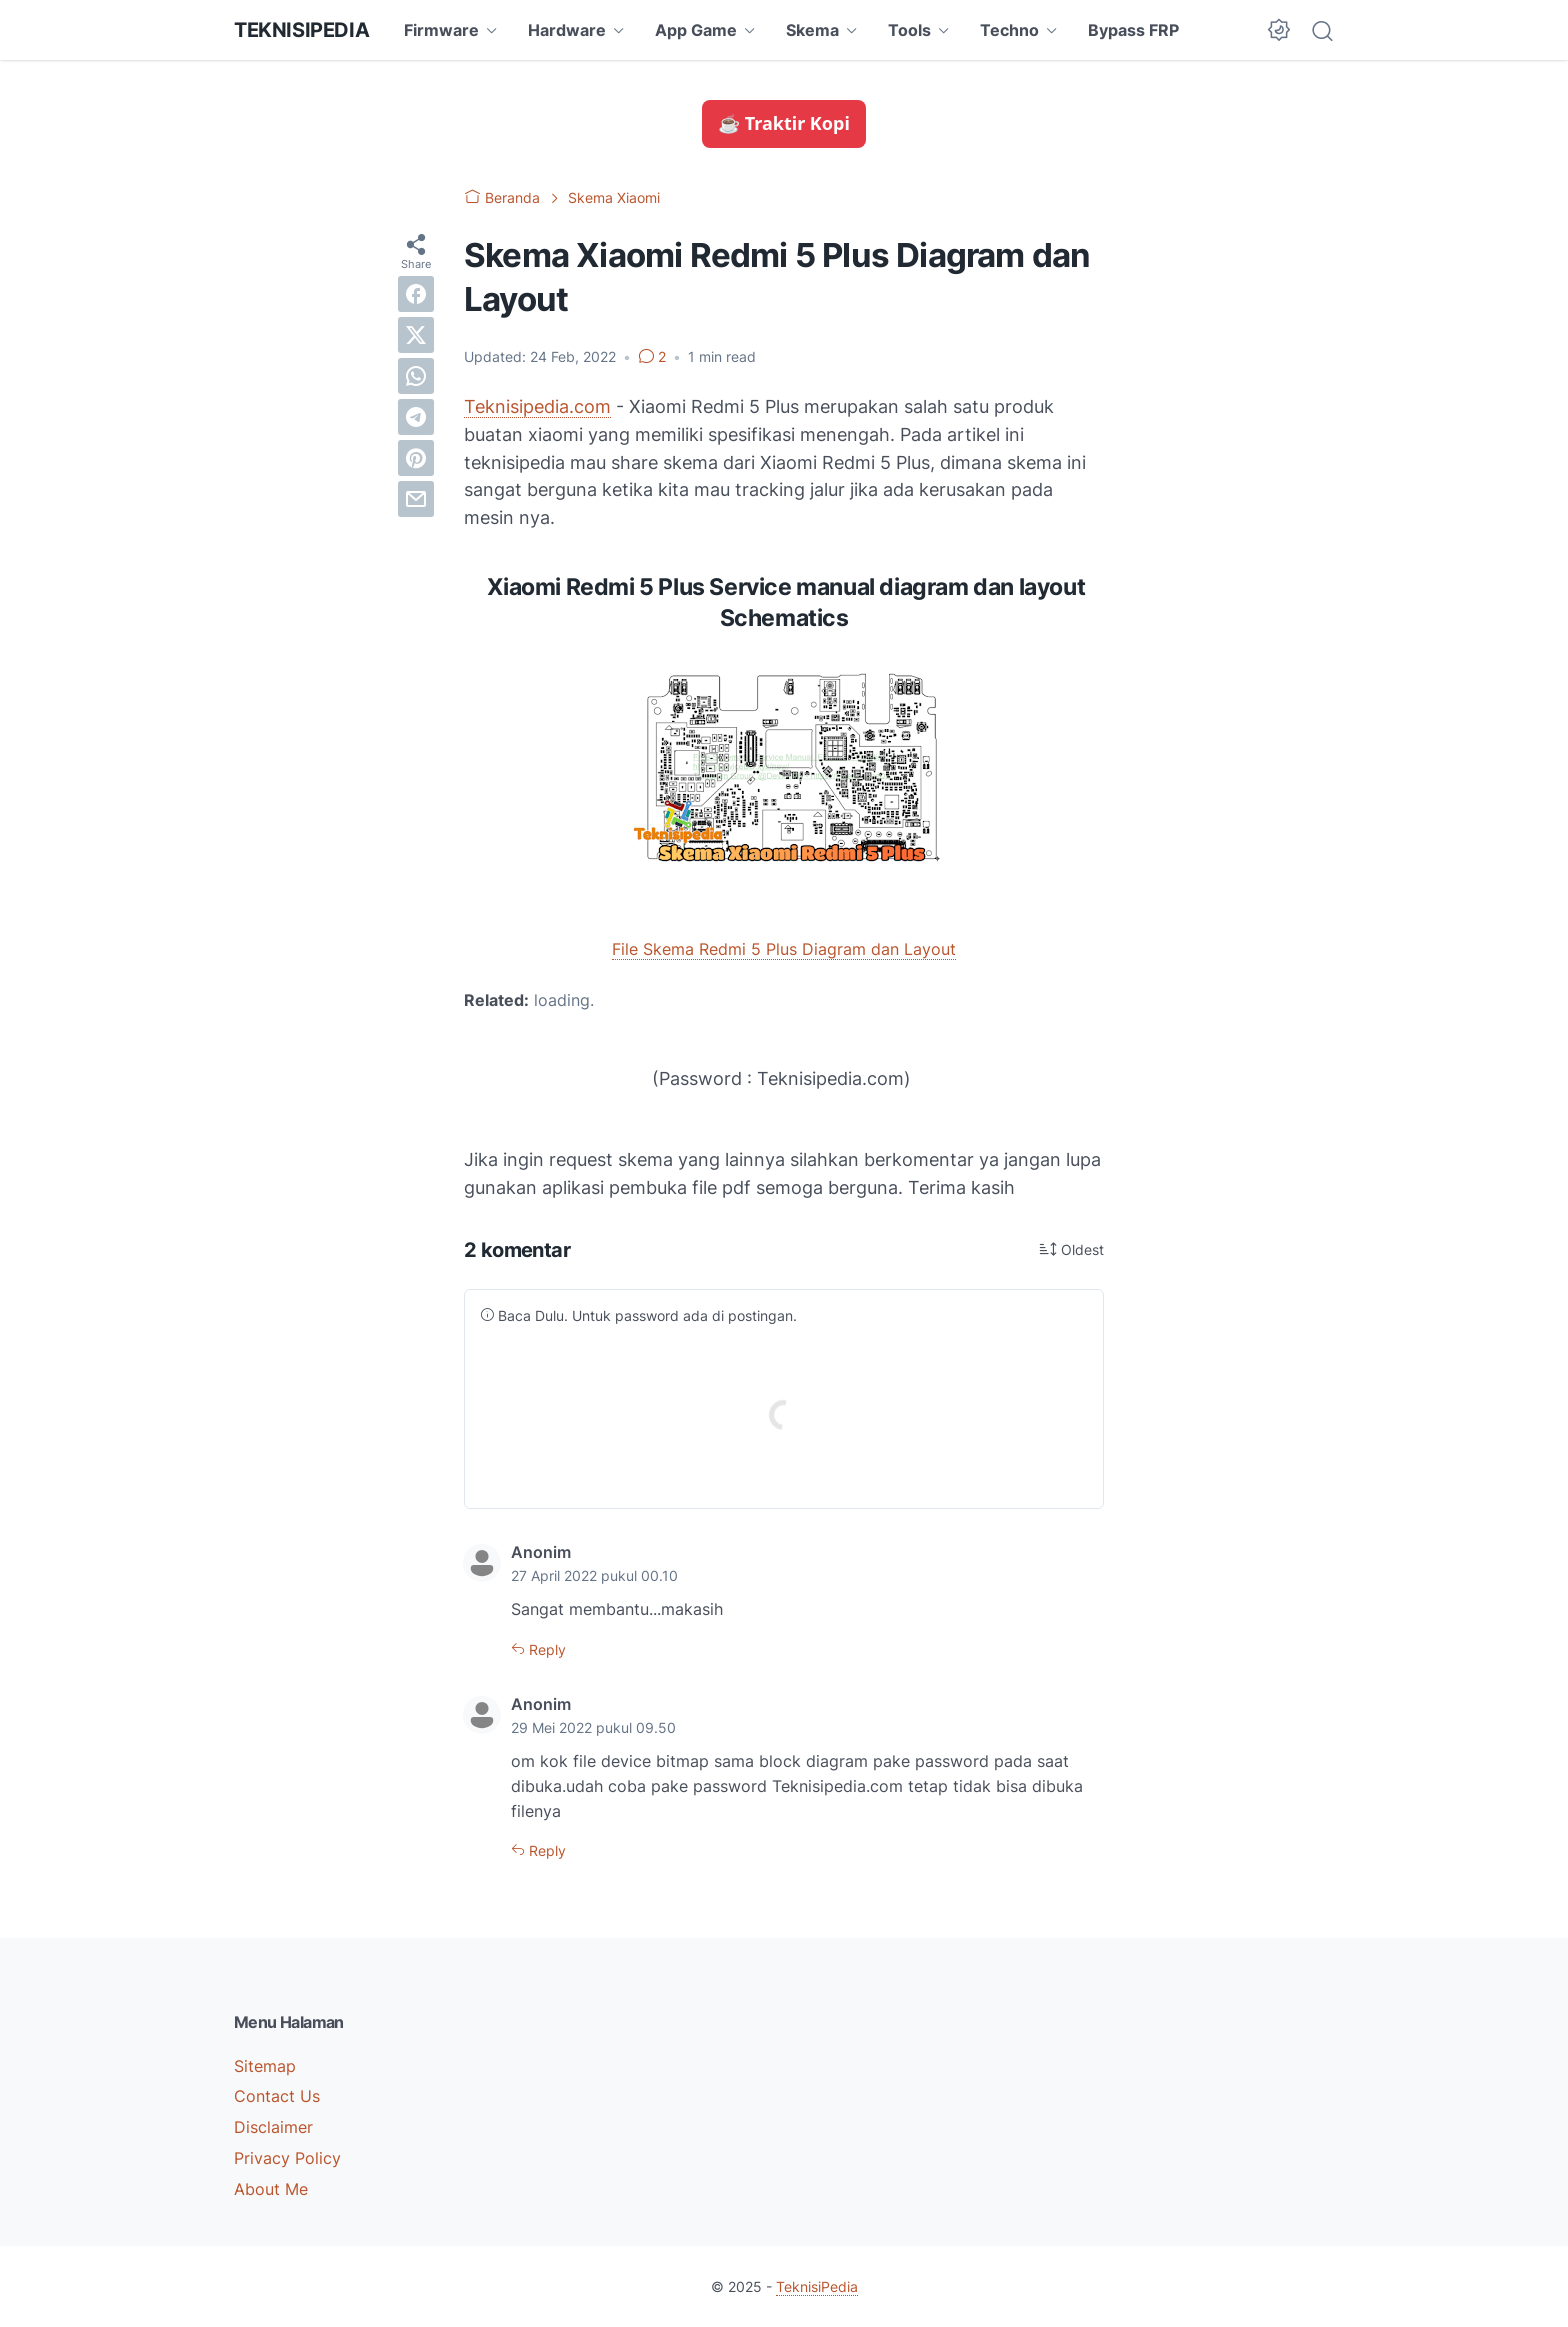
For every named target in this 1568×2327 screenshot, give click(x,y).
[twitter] (416, 335)
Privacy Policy (287, 2158)
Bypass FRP (1133, 30)
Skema (812, 30)
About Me (271, 2189)
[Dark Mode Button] (1279, 30)
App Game (696, 30)
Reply (545, 1649)
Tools (909, 30)
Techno (1009, 30)
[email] (416, 499)
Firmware (441, 30)
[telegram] (416, 417)
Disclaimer (273, 2127)
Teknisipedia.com (537, 406)
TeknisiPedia (301, 30)
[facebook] (416, 294)
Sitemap (265, 2066)
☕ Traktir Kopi (784, 123)
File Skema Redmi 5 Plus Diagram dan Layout (784, 949)
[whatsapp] (416, 376)
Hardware (567, 30)
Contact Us (277, 2096)
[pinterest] (416, 458)
